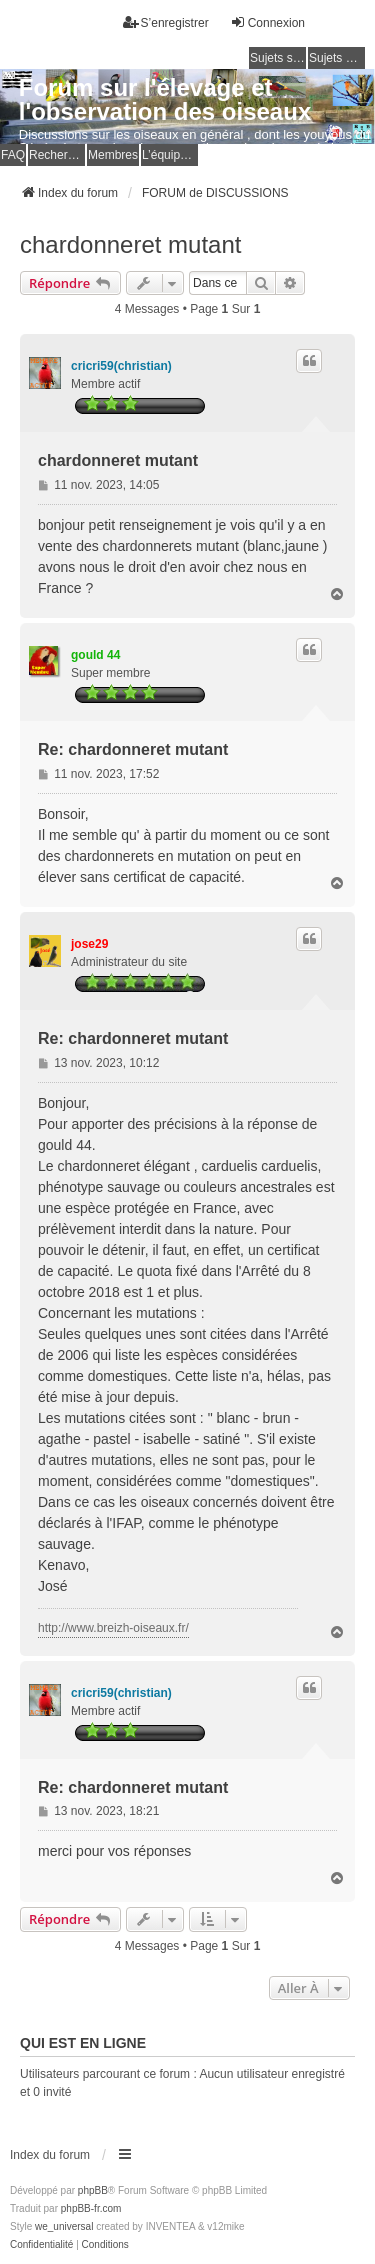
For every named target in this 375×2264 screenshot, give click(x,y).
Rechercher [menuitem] (57, 155)
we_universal (64, 2226)
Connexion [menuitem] (267, 22)
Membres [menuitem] (113, 155)
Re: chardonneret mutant (133, 749)
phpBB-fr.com (91, 2208)
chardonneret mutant (130, 244)
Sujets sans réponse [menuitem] (278, 58)
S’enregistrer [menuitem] (166, 22)
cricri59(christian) (121, 366)
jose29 (89, 944)
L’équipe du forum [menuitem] (170, 155)
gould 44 (95, 655)
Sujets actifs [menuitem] (337, 58)
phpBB (93, 2190)
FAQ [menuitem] (13, 155)
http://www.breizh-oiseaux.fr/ (113, 1628)
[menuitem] (41, 2245)
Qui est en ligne (83, 2043)
